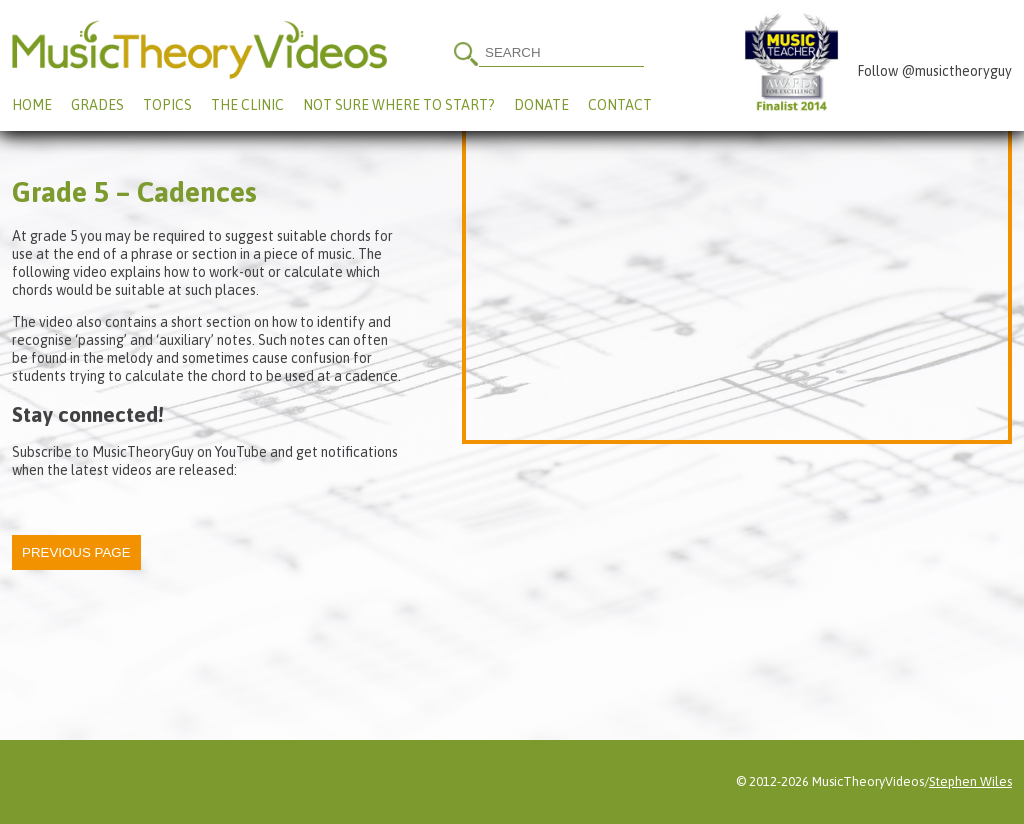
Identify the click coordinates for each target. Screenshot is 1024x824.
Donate (541, 105)
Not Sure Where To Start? (399, 105)
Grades (97, 105)
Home (32, 105)
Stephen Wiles (970, 781)
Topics (167, 105)
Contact (620, 105)
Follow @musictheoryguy (934, 71)
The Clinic (247, 105)
